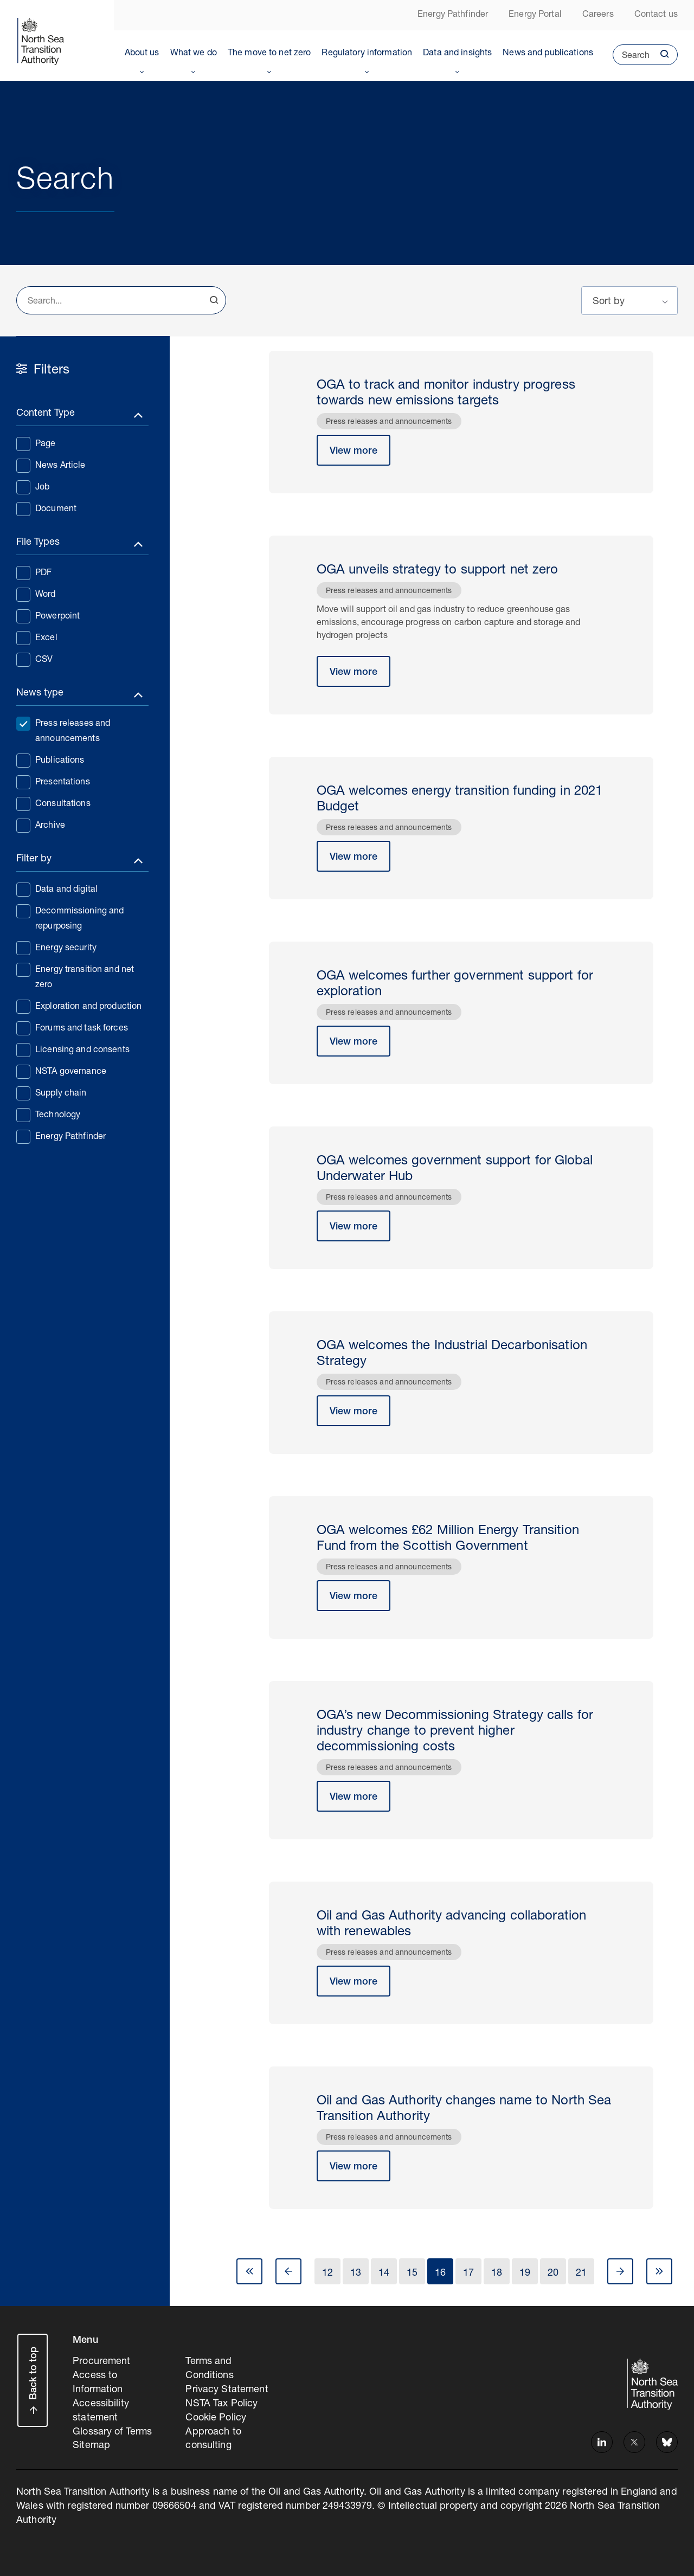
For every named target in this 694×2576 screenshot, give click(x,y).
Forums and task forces (72, 1027)
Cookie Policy (215, 2418)
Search (631, 58)
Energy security (56, 947)
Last (659, 2271)
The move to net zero (269, 53)
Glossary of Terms (112, 2432)
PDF (34, 572)
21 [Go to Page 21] (581, 2273)
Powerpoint (48, 615)
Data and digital (57, 889)
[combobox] (121, 300)
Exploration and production (79, 1006)
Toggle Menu (142, 70)
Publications (50, 760)
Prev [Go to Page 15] (288, 2271)
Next (620, 2271)
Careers (598, 15)
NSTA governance (61, 1071)
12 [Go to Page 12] (327, 2273)
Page (36, 443)
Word (36, 594)
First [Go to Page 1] (249, 2271)
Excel (36, 637)
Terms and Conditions (209, 2369)
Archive (40, 825)
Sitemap (91, 2446)
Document (46, 508)
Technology (48, 1114)
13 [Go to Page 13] (355, 2273)
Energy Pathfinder (452, 15)
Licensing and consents (73, 1049)
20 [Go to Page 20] (553, 2273)
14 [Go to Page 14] (383, 2273)
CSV (34, 659)
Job (32, 486)
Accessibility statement (101, 2411)
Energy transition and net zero (75, 976)
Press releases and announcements (63, 730)
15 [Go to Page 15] (412, 2273)
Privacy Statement (226, 2390)
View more (353, 451)
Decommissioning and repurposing (70, 917)
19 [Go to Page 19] (524, 2273)
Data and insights (457, 53)
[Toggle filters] (82, 415)
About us (142, 53)
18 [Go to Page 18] (496, 2273)
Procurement (101, 2362)
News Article (51, 465)
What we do (193, 53)
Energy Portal (535, 15)
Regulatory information (367, 53)
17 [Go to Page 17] (468, 2273)
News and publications (548, 53)
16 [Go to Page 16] (440, 2273)
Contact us (656, 15)
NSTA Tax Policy (221, 2404)
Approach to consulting (213, 2439)
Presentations (53, 781)
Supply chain (51, 1092)
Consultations (53, 803)
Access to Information (98, 2383)
